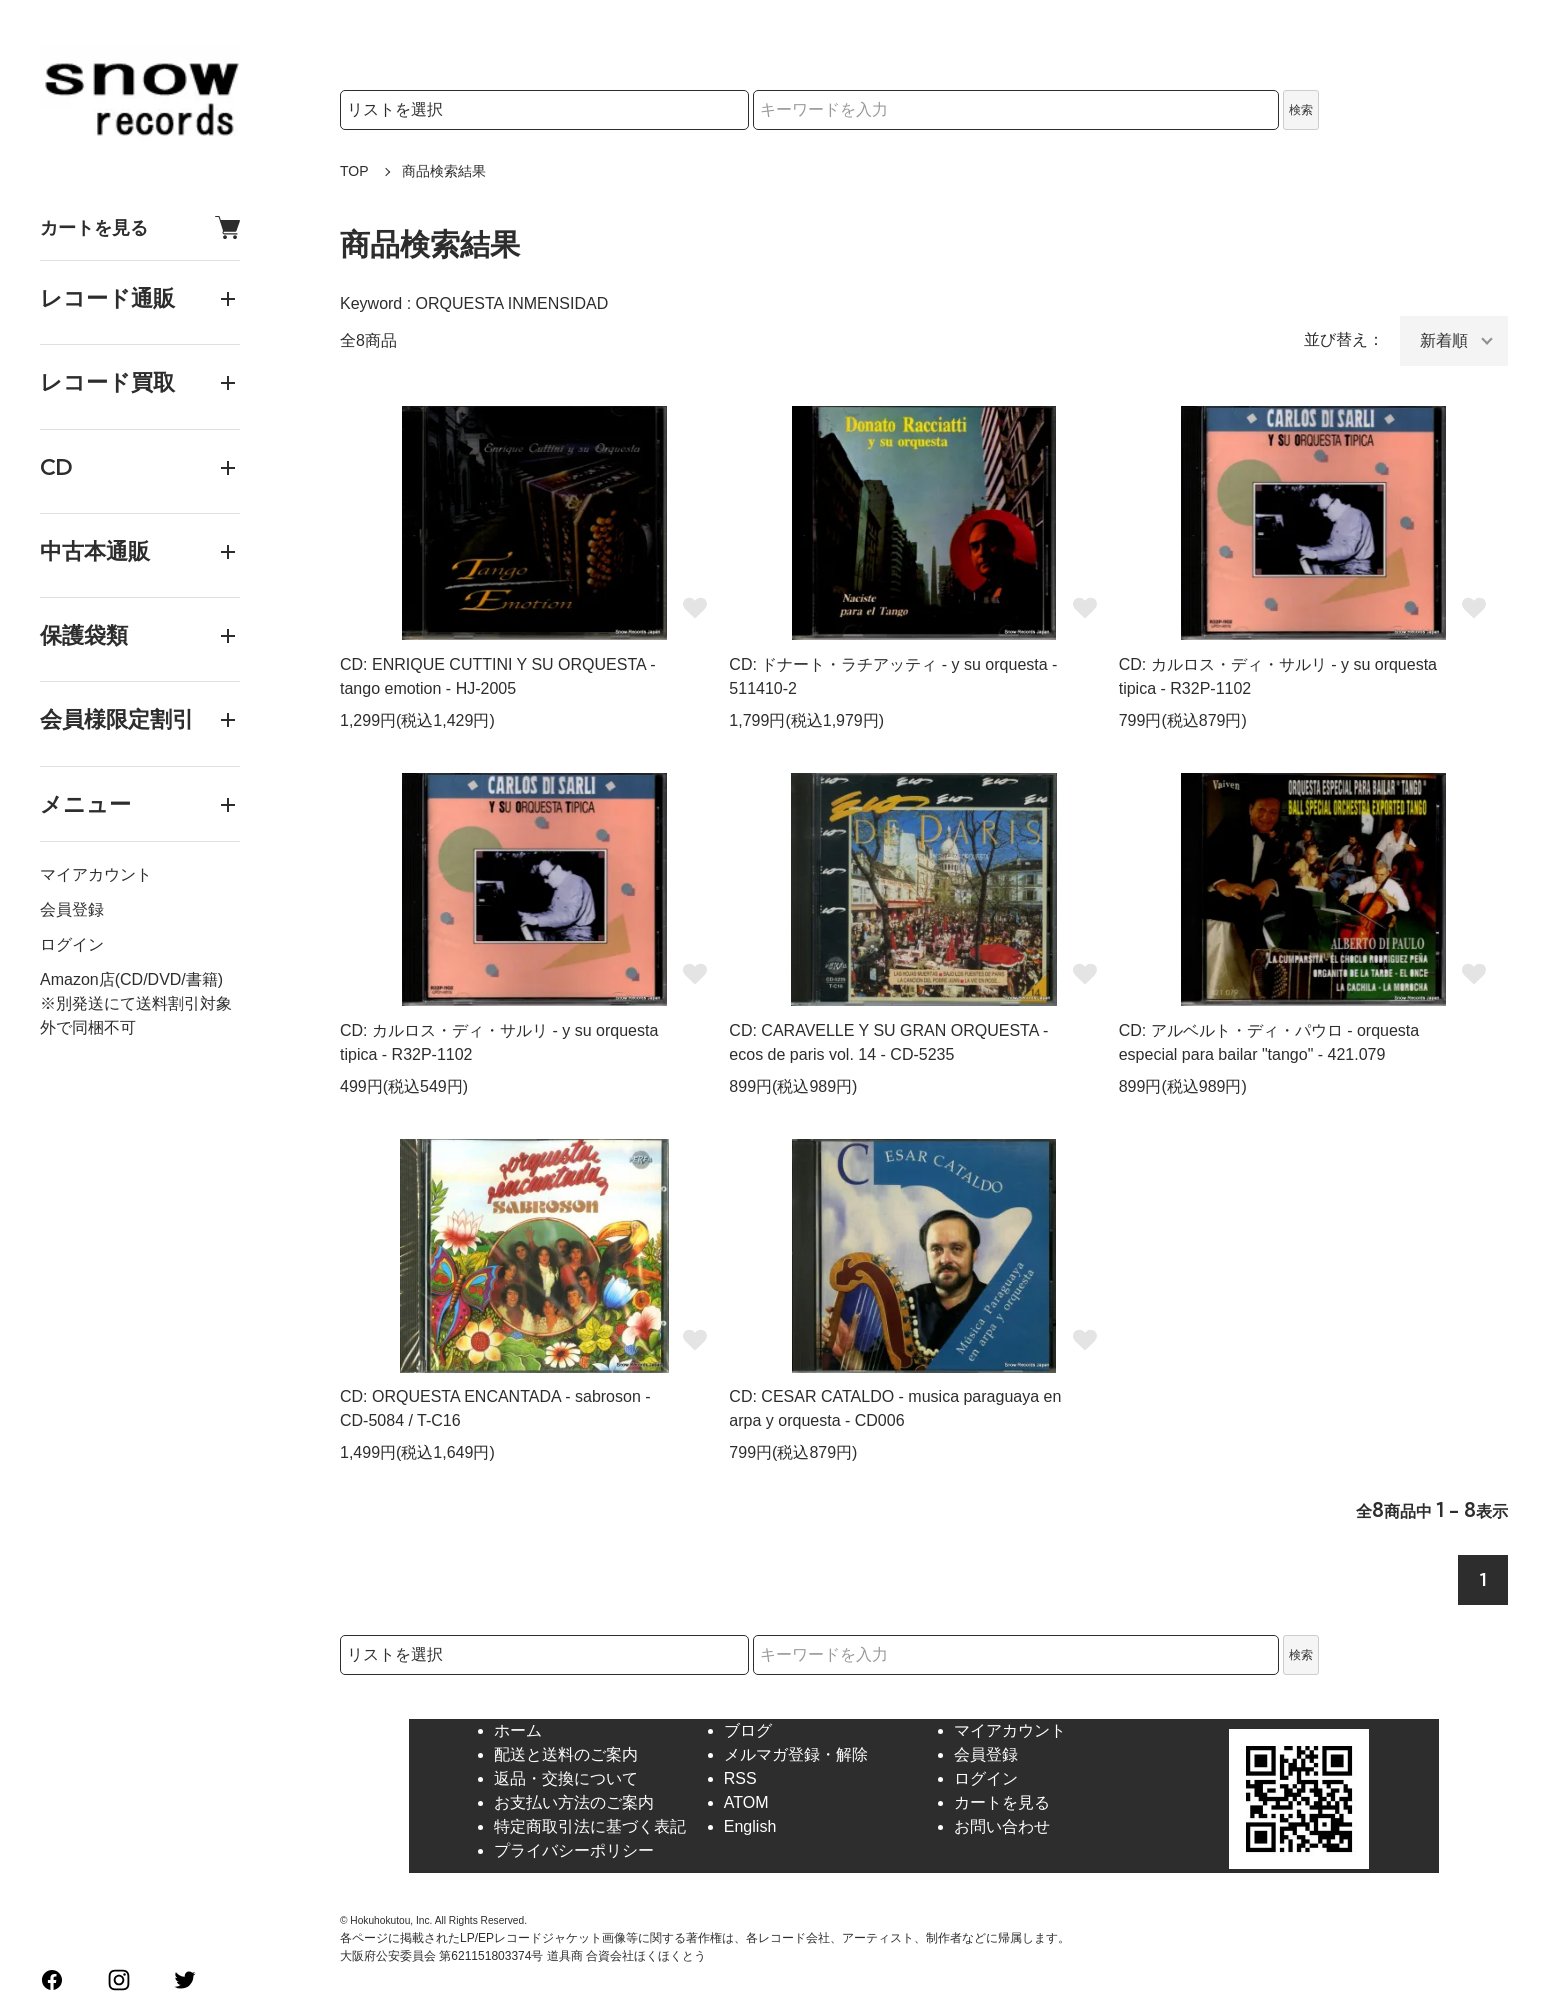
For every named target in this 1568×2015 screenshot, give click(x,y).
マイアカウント (96, 874)
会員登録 (72, 909)
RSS (740, 1778)
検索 (1301, 110)
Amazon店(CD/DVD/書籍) (131, 979)
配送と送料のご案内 (566, 1754)
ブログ (748, 1730)
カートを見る (140, 227)
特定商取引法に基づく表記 (590, 1826)
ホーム (518, 1730)
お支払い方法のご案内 (574, 1802)
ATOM (746, 1802)
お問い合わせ (1002, 1826)
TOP (354, 171)
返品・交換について (566, 1778)
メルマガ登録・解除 (796, 1754)
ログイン (72, 944)
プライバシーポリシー (574, 1850)
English (750, 1826)
